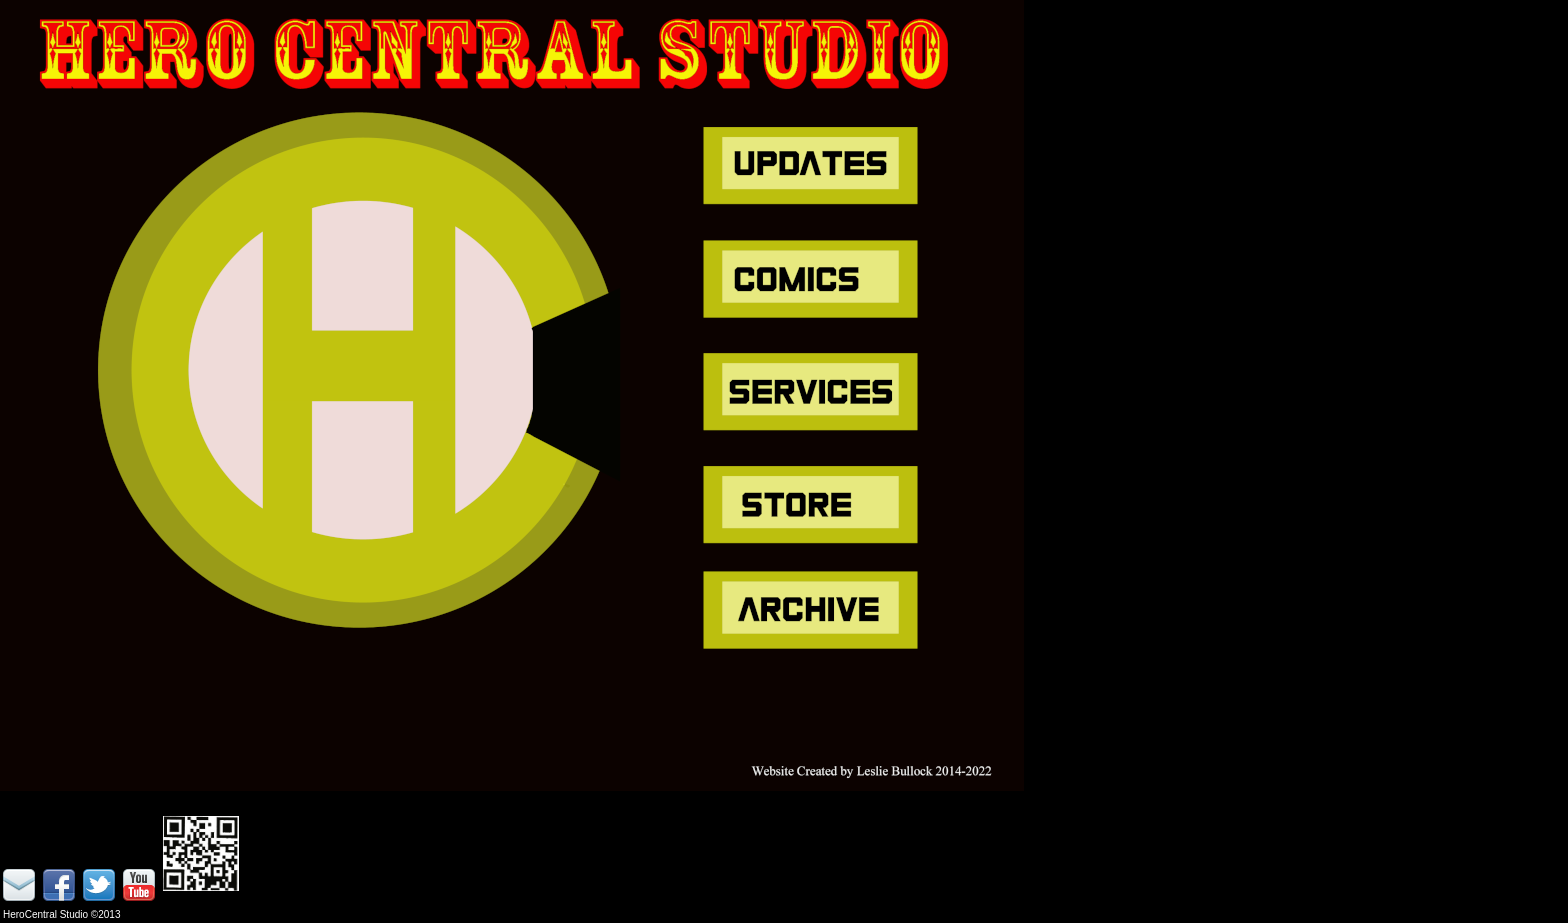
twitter (101, 887)
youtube (141, 887)
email (21, 887)
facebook (61, 887)
